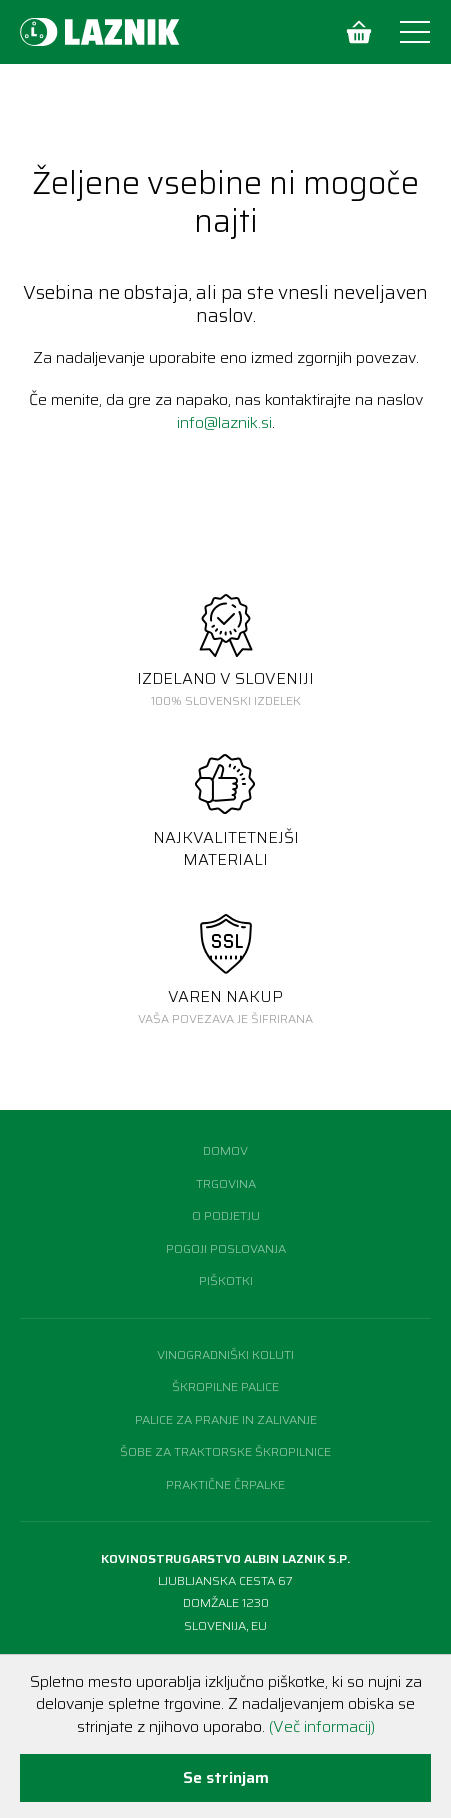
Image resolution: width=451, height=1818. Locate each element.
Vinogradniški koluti (225, 1354)
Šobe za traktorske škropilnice (225, 1451)
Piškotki (226, 1280)
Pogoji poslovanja (226, 1248)
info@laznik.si (224, 422)
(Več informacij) (322, 1726)
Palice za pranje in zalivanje (226, 1419)
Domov (225, 1150)
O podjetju (226, 1215)
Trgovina (226, 1183)
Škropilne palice (225, 1386)
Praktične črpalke (225, 1484)
